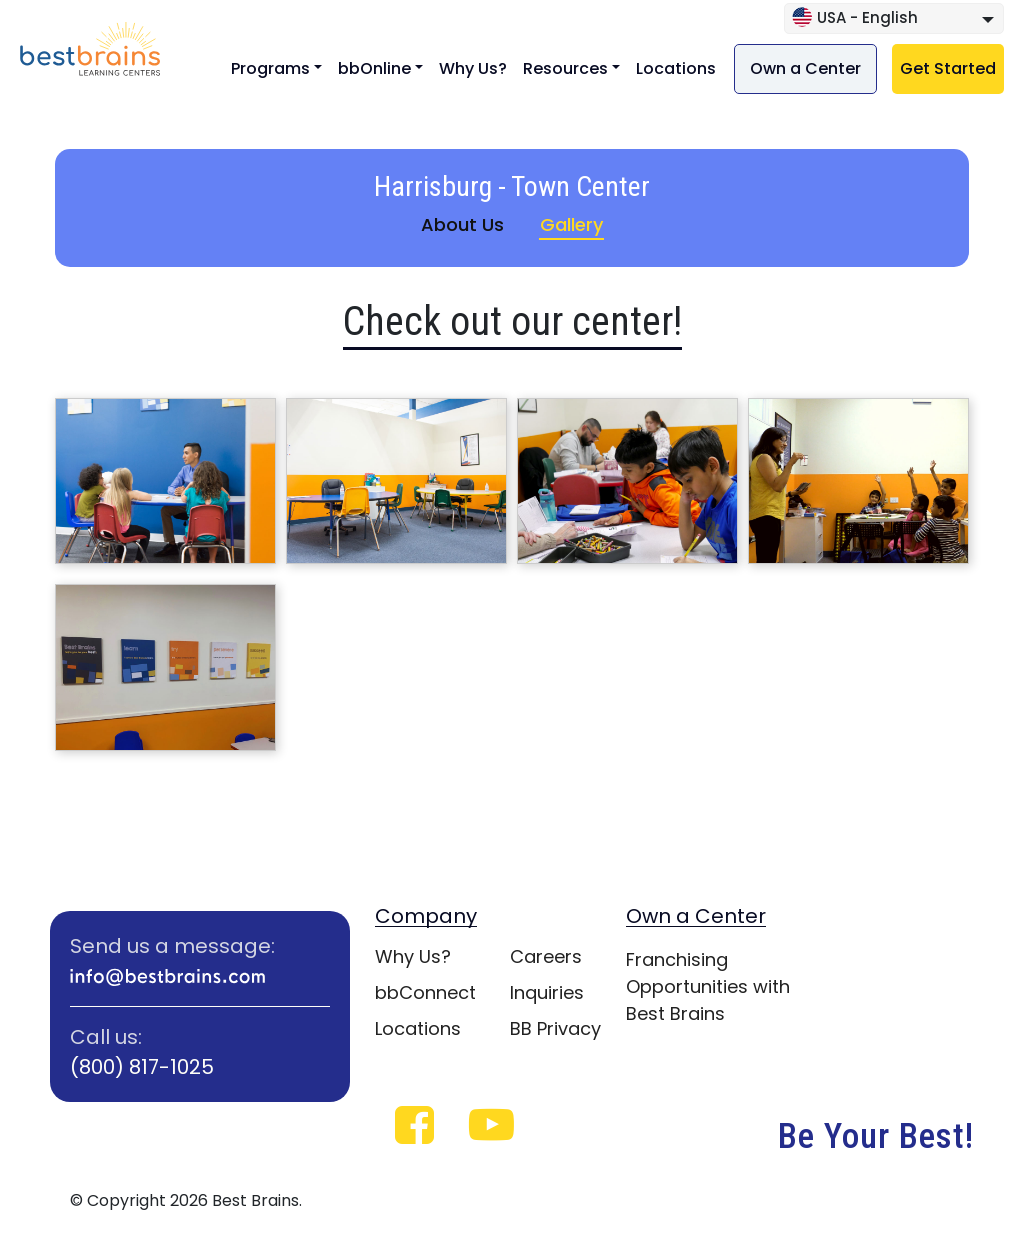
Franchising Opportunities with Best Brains (708, 986)
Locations (676, 68)
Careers (546, 956)
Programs (270, 68)
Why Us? (473, 68)
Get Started (948, 68)
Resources (565, 68)
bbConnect (425, 992)
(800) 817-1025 (142, 1067)
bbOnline (374, 68)
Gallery (571, 224)
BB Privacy (555, 1028)
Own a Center (805, 68)
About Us (462, 224)
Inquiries (547, 992)
